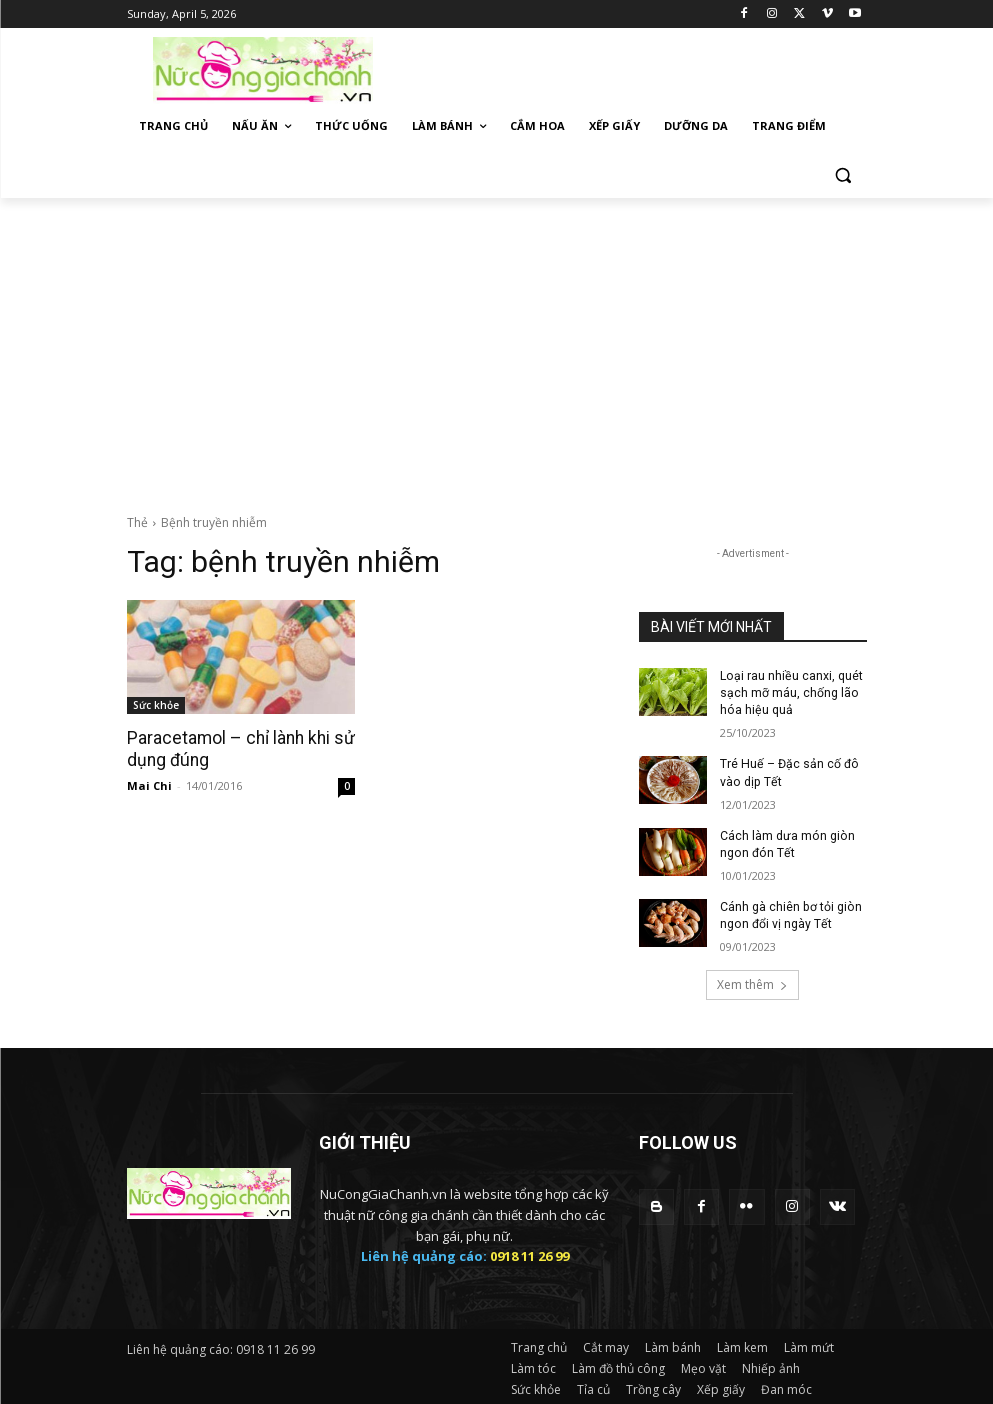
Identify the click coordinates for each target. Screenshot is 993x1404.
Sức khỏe (156, 705)
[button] (843, 174)
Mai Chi (149, 784)
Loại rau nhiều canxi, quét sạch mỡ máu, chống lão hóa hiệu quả (790, 693)
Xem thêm (752, 981)
